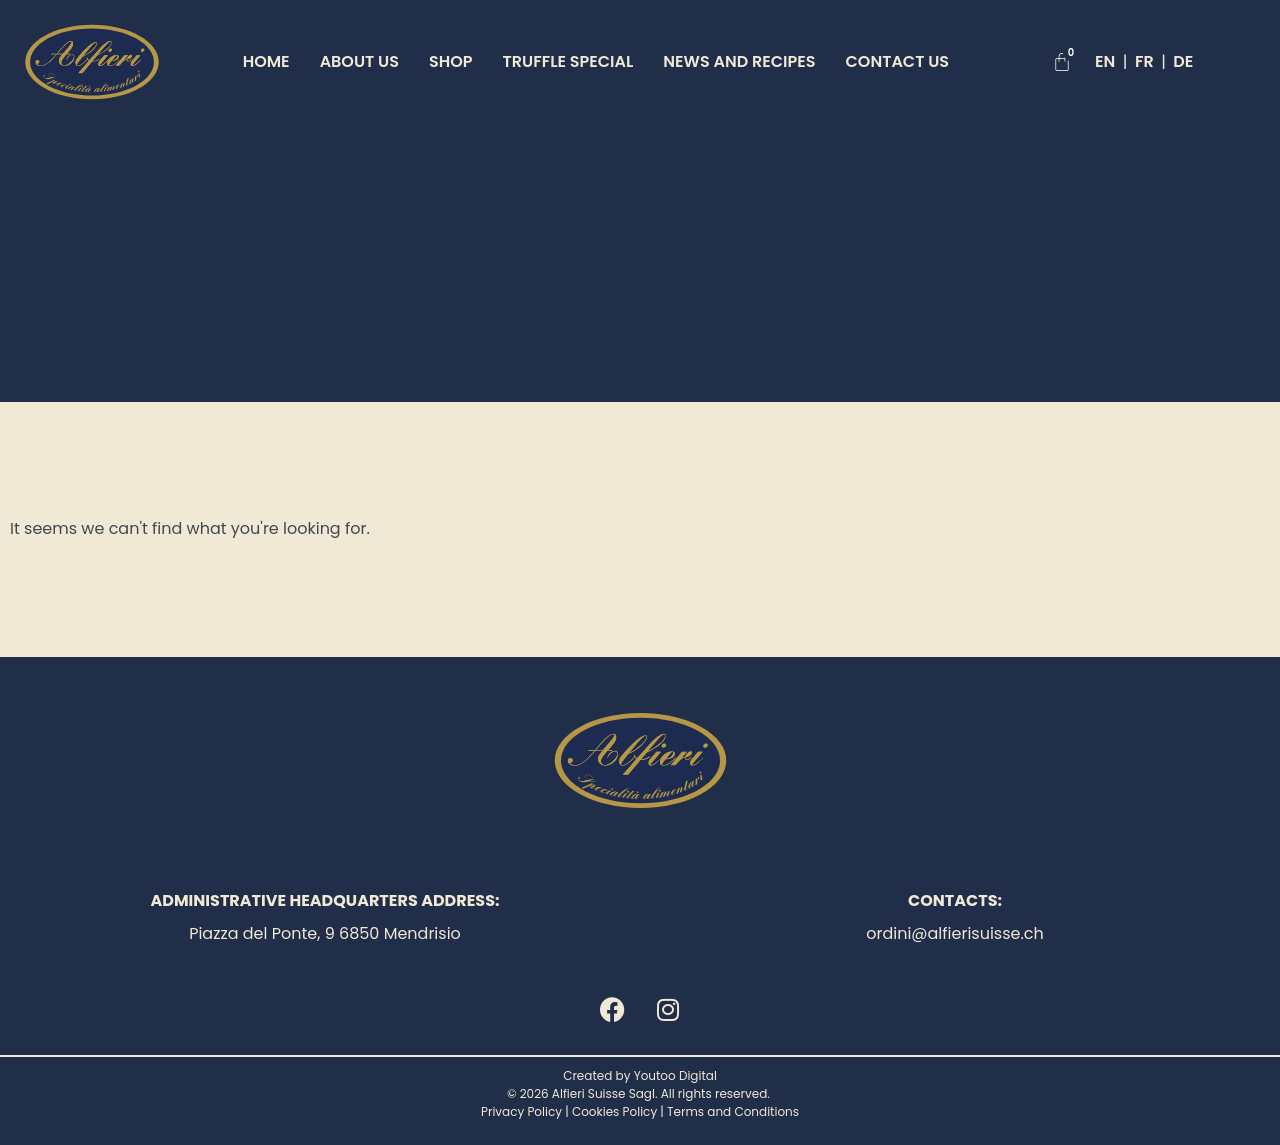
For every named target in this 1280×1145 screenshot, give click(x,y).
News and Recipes (739, 61)
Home (266, 61)
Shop (451, 61)
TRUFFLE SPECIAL (568, 61)
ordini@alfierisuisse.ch (955, 933)
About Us (359, 61)
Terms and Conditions (733, 1111)
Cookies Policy (614, 1111)
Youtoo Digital (675, 1075)
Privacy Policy (521, 1111)
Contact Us (898, 61)
